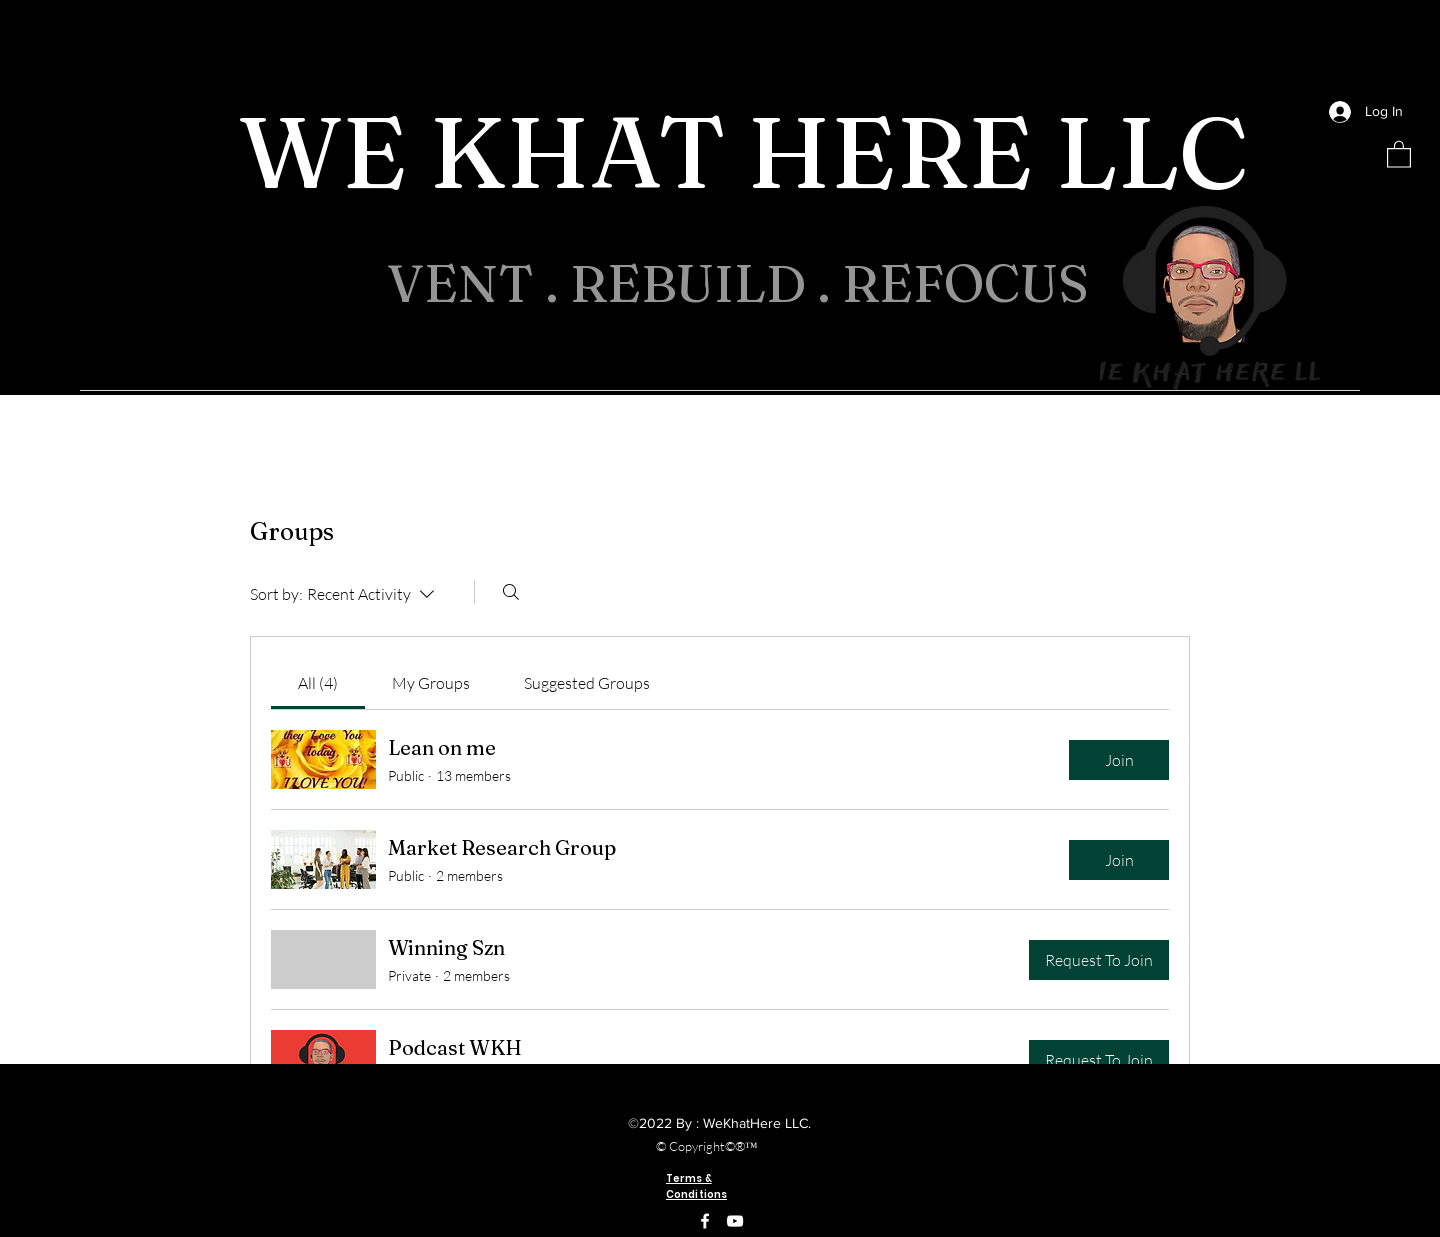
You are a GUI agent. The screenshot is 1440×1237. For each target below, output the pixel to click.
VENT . (478, 283)
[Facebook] (705, 1221)
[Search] (511, 592)
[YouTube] (735, 1221)
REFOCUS (971, 283)
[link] (318, 683)
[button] (1399, 153)
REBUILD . (706, 283)
